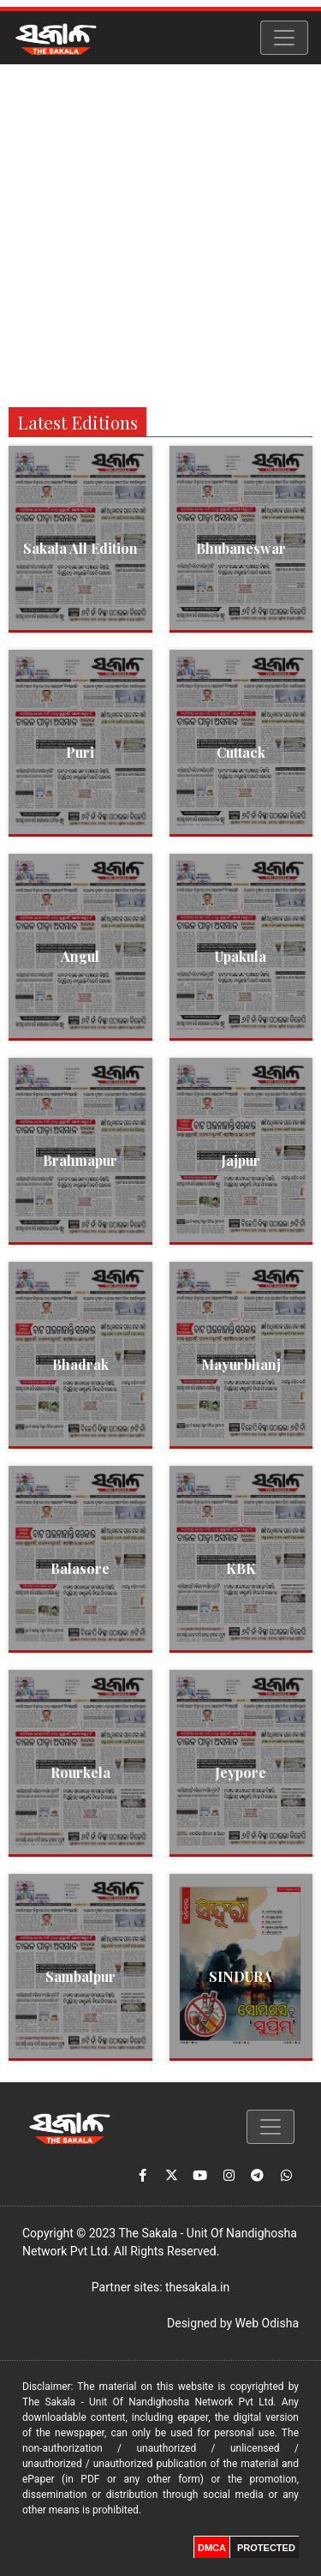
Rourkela (80, 1772)
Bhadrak (80, 1364)
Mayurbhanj (241, 1364)
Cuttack (241, 752)
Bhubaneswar (241, 548)
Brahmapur (80, 1160)
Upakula (240, 956)
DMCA (212, 2548)
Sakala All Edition (80, 548)
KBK (241, 1568)
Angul (80, 956)
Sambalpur (80, 1976)
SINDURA (240, 1976)
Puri (80, 752)
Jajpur (240, 1160)
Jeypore (240, 1772)
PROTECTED (266, 2548)
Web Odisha (267, 2323)
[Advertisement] (160, 233)
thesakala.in (197, 2287)
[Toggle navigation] (284, 38)
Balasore (80, 1568)
